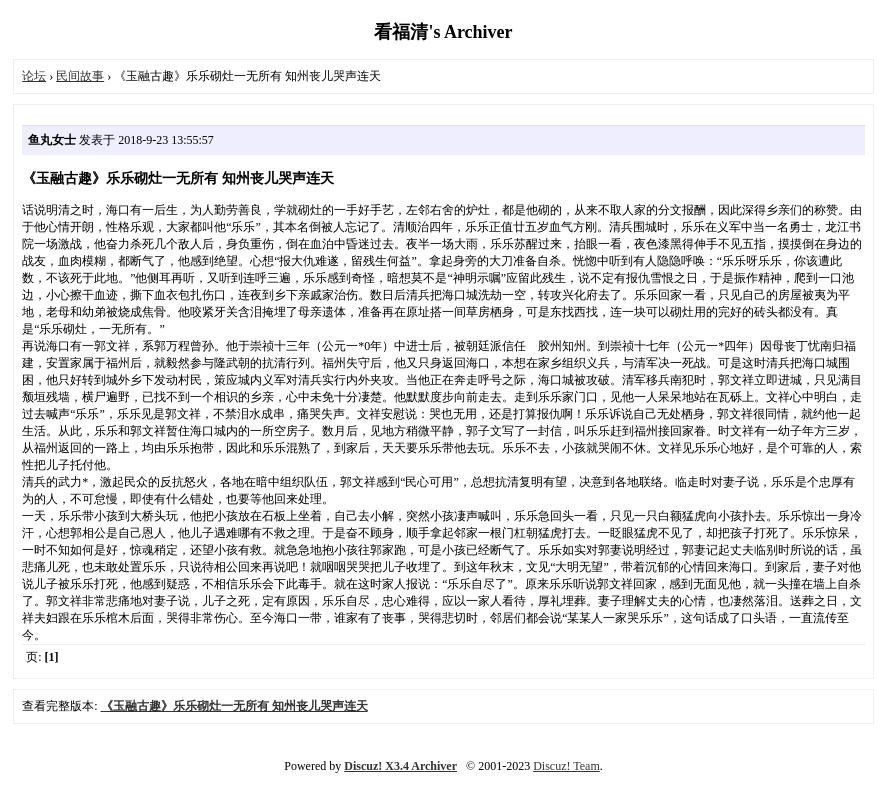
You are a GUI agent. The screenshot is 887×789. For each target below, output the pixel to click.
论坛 (34, 76)
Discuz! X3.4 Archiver (400, 766)
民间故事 (80, 76)
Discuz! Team (566, 766)
